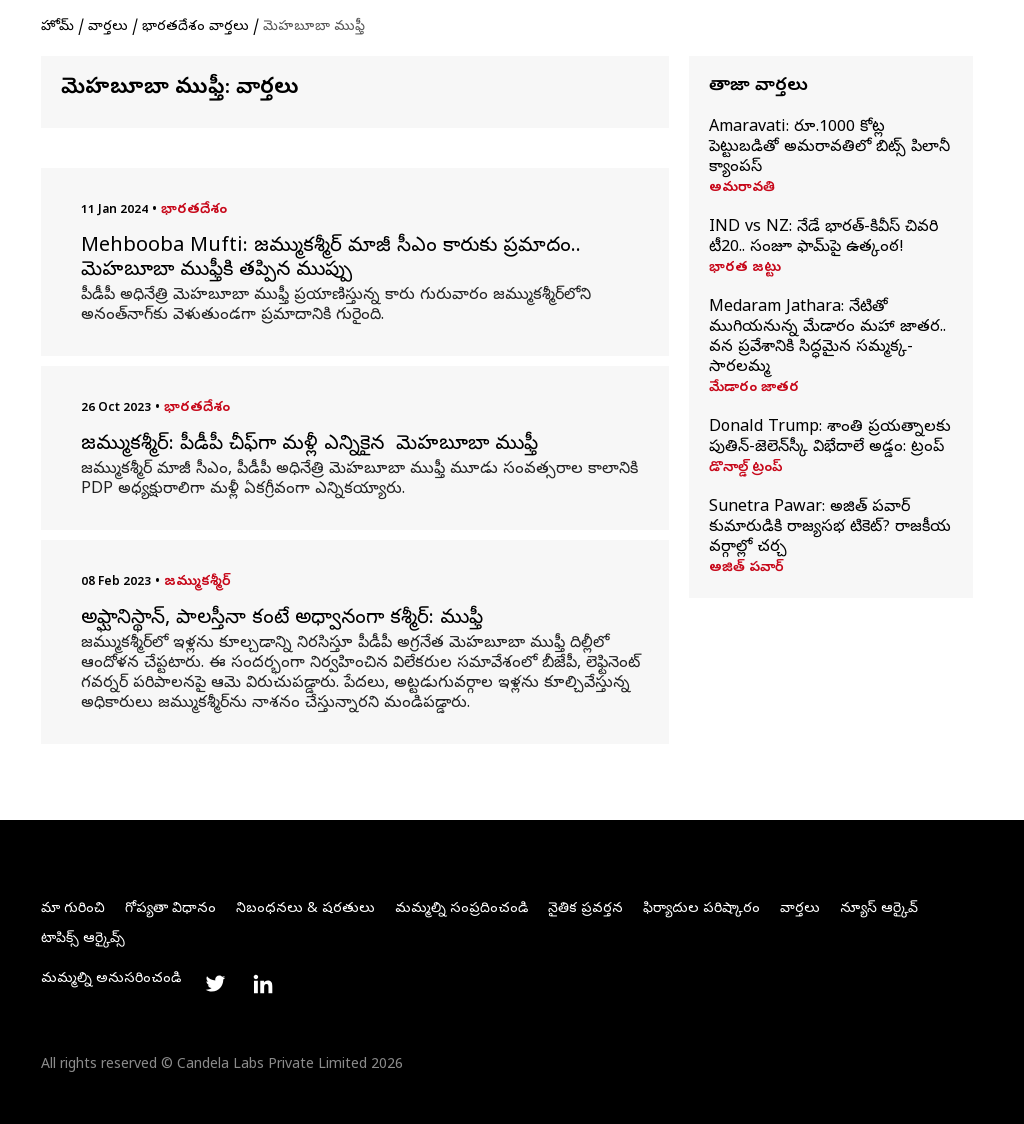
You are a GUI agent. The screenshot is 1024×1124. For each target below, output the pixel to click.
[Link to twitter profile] (215, 984)
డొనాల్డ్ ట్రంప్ (746, 469)
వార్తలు (108, 27)
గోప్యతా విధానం (170, 909)
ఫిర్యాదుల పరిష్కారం (701, 909)
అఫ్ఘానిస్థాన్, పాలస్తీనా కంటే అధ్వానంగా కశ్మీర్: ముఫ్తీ (282, 620)
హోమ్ (57, 27)
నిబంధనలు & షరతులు (305, 909)
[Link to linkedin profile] (263, 984)
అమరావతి (742, 189)
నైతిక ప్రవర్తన (585, 909)
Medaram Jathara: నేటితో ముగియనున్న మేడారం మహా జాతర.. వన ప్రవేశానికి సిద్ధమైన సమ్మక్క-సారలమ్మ (827, 338)
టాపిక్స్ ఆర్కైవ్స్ (83, 939)
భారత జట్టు (745, 269)
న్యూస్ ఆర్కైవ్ (879, 909)
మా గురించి (73, 909)
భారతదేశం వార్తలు (195, 27)
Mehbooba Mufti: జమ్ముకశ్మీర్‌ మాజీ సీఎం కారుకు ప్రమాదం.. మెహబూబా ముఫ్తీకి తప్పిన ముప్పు (331, 260)
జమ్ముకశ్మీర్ (197, 582)
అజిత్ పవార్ (746, 569)
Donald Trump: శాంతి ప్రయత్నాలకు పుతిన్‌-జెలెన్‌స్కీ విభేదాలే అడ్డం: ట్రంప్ (830, 438)
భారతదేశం (194, 210)
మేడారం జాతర (754, 389)
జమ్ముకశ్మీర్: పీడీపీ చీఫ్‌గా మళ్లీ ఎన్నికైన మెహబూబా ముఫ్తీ (312, 446)
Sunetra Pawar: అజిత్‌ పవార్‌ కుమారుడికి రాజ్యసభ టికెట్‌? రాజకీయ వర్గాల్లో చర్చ (830, 528)
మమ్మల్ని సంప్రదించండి (461, 909)
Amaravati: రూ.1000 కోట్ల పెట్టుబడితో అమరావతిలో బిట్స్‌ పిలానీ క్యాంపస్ (829, 148)
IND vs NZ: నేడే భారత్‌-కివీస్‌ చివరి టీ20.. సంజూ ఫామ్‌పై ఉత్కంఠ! (823, 238)
